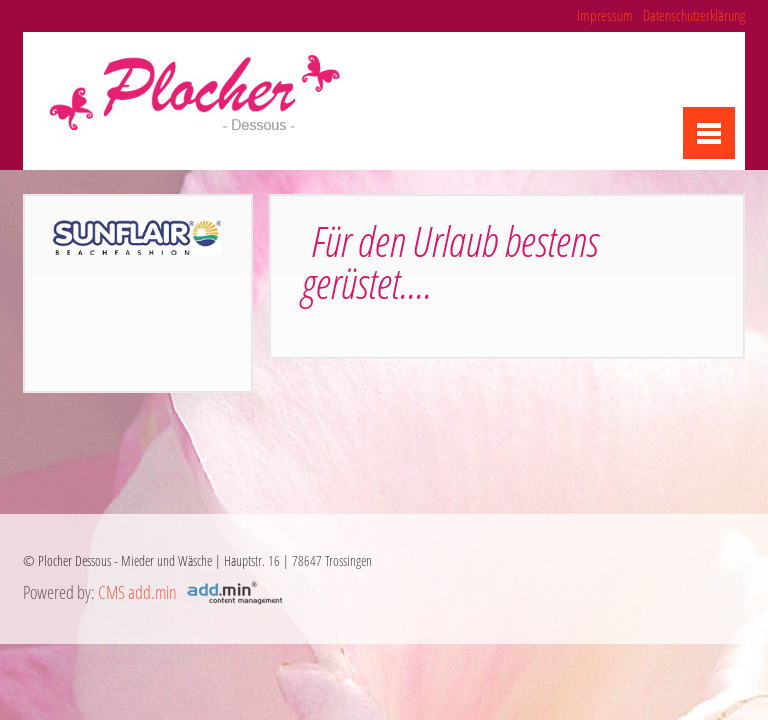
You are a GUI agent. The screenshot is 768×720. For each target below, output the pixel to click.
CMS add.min (137, 592)
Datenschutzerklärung (694, 15)
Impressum (605, 15)
